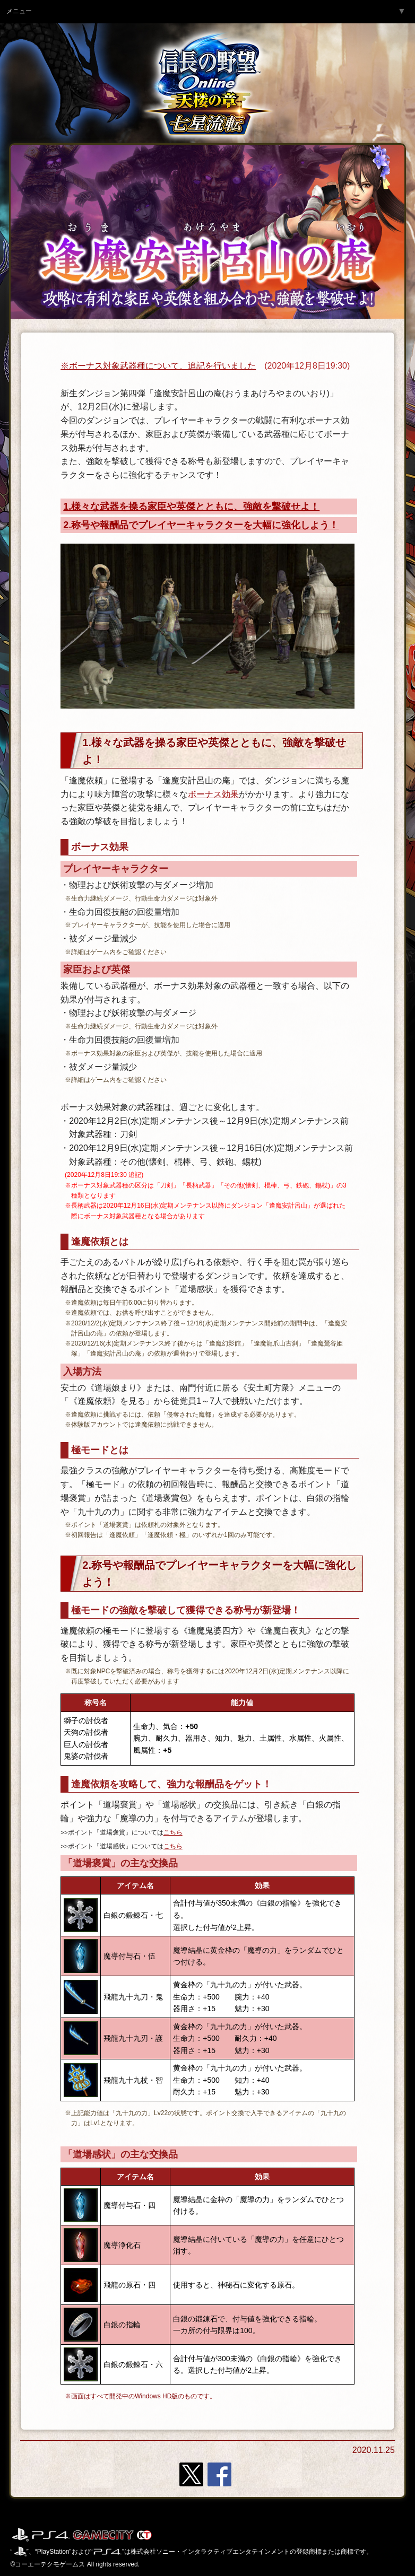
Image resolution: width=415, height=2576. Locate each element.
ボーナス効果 (213, 794)
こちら (173, 1832)
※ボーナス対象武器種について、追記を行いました (158, 365)
